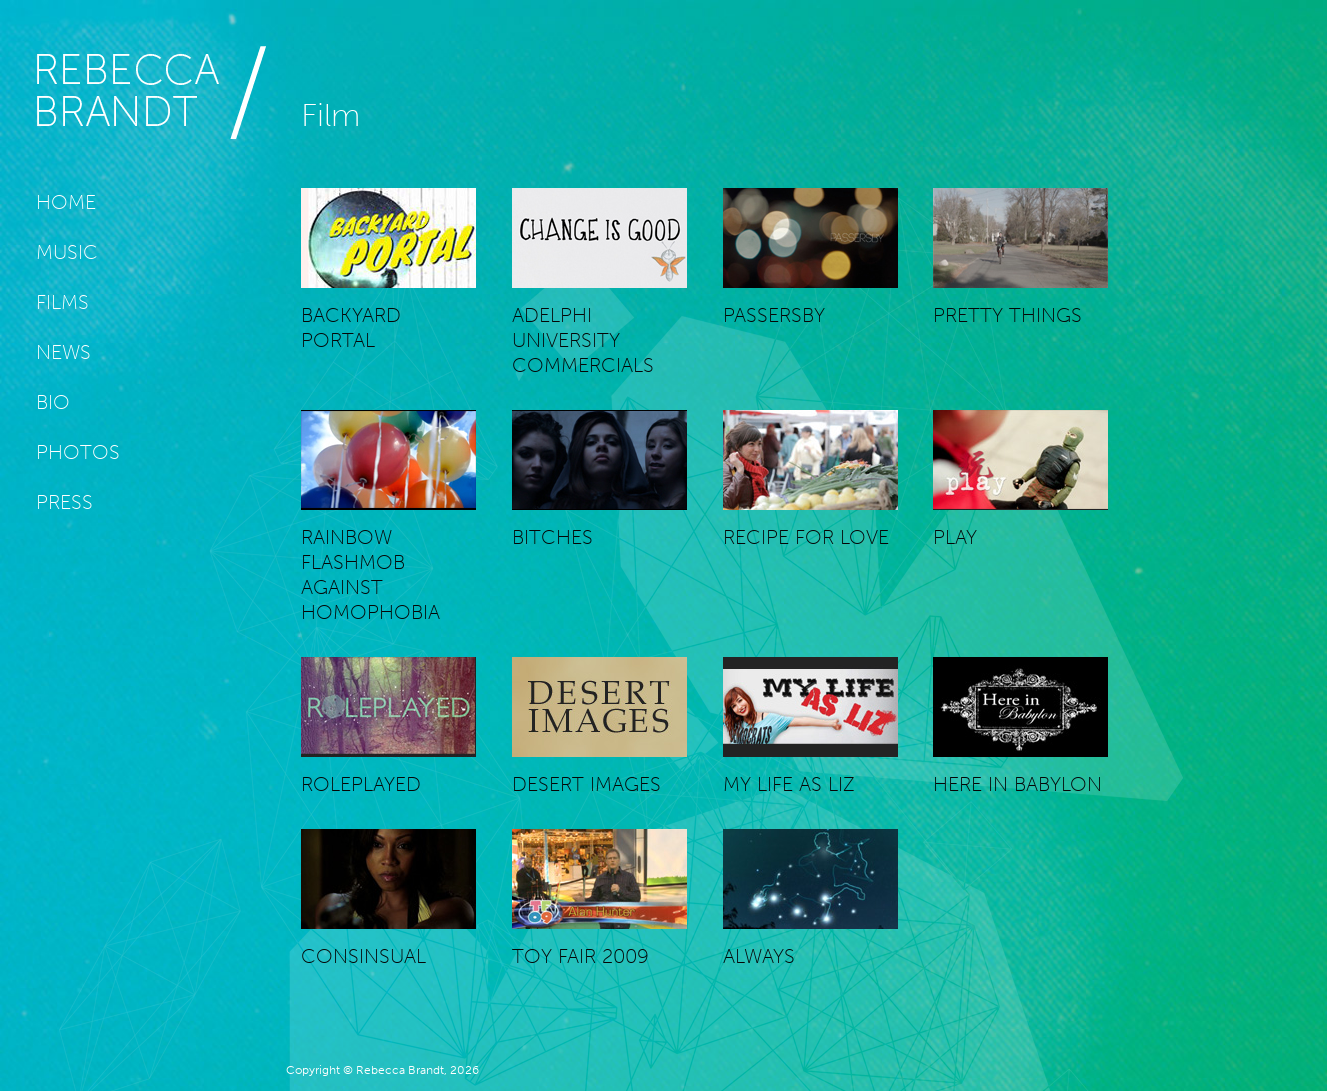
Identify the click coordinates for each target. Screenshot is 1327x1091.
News (63, 352)
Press (64, 502)
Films (62, 302)
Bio (53, 402)
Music (67, 252)
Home (66, 202)
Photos (78, 452)
